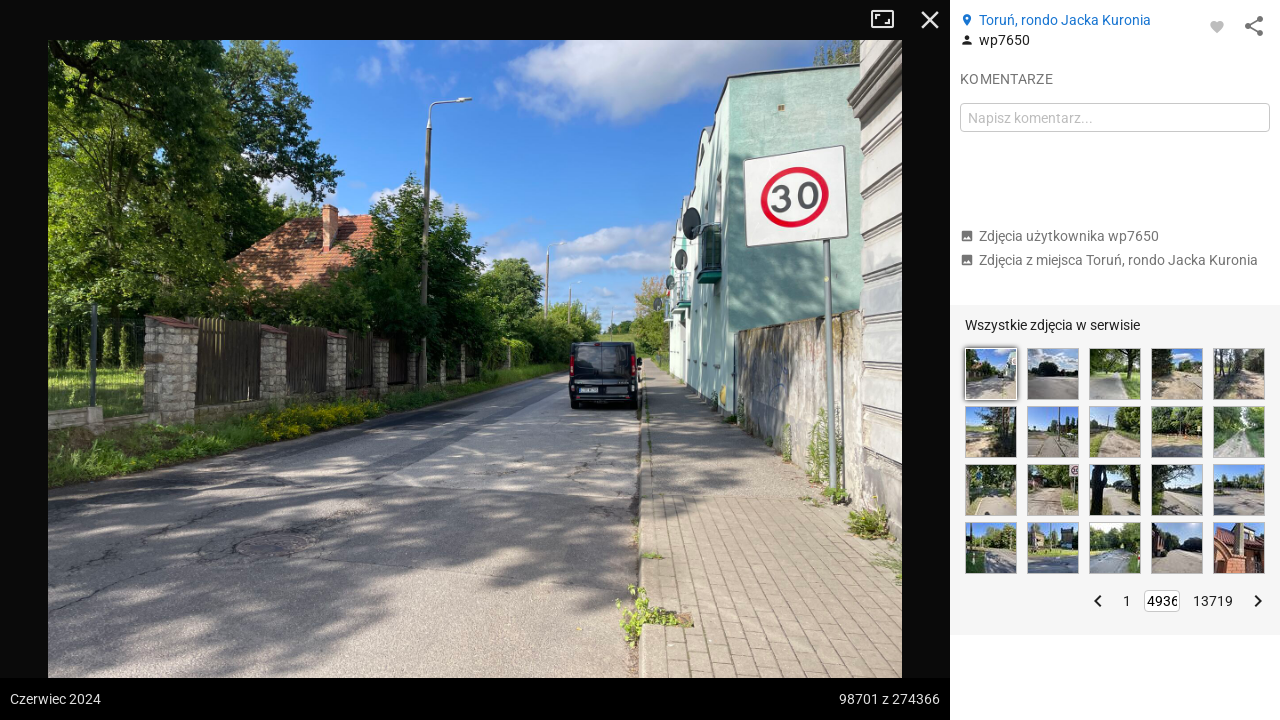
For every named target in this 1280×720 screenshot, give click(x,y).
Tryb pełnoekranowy (890, 20)
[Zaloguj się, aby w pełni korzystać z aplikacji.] (1217, 26)
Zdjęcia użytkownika (1059, 236)
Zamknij (930, 20)
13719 (1213, 601)
